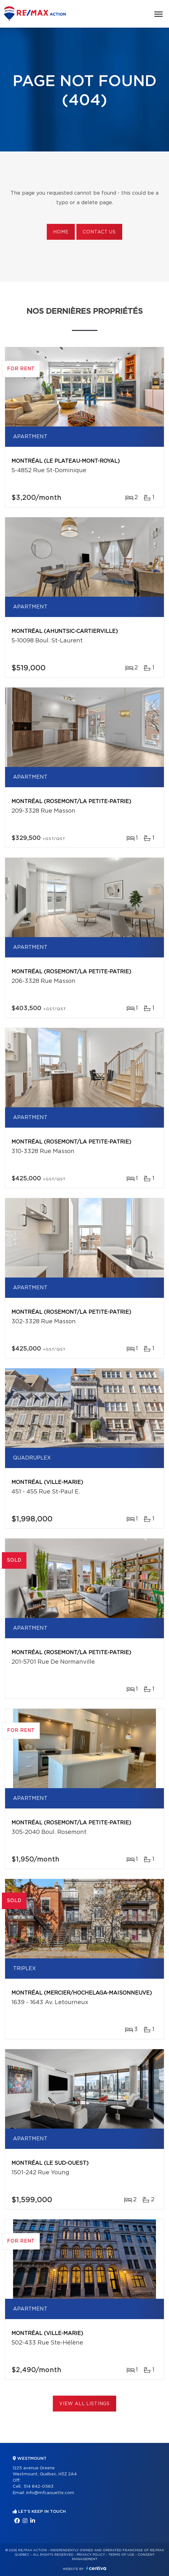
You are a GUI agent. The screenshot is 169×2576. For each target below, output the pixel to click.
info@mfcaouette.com (50, 2493)
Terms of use (121, 2554)
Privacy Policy (91, 2554)
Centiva (96, 2568)
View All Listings (84, 2404)
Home (60, 232)
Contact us (99, 232)
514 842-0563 (38, 2487)
